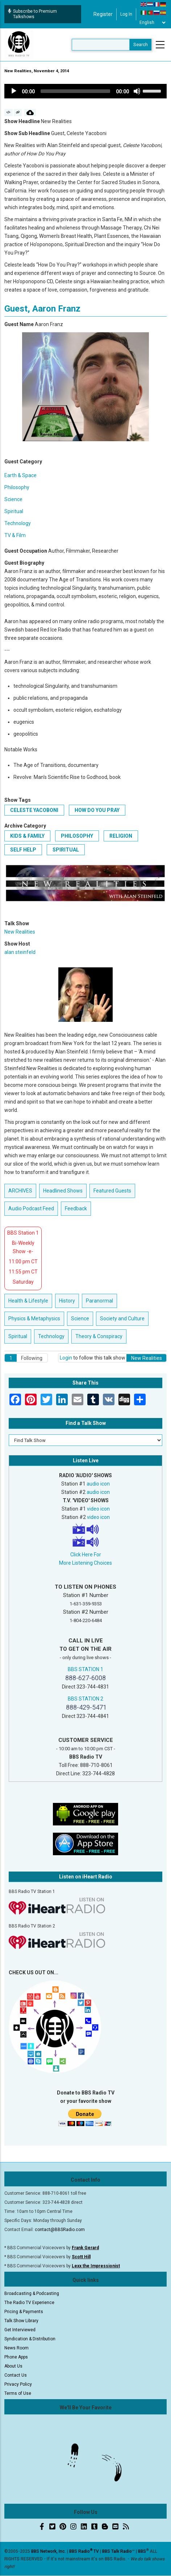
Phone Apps (16, 2357)
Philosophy (16, 487)
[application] (85, 91)
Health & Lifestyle (28, 1301)
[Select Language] (152, 22)
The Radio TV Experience (29, 2302)
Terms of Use (17, 2393)
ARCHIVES (20, 1191)
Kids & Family (27, 836)
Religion (120, 836)
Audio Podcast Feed (31, 1208)
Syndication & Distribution (29, 2338)
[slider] (75, 91)
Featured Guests (112, 1191)
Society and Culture (122, 1318)
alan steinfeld (20, 952)
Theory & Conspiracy (98, 1336)
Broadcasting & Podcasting (31, 2293)
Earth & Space (20, 475)
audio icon (98, 1484)
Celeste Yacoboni (34, 810)
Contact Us (15, 2375)
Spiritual (13, 511)
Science (13, 499)
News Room (16, 2348)
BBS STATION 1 (85, 1669)
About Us (13, 2366)
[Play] (13, 91)
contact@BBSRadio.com (60, 2229)
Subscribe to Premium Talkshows (32, 14)
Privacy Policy (18, 2384)
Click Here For (85, 1554)
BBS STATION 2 (85, 1699)
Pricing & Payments (23, 2311)
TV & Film (15, 535)
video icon (98, 1509)
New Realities (19, 932)
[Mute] (137, 91)
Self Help (23, 850)
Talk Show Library (21, 2320)
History (67, 1301)
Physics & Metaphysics (34, 1318)
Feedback (76, 1208)
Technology (17, 523)
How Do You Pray (97, 810)
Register (103, 14)
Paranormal (99, 1301)
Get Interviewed (20, 2329)
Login (66, 1358)
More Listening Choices (85, 1563)
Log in (126, 14)
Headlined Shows (63, 1191)
